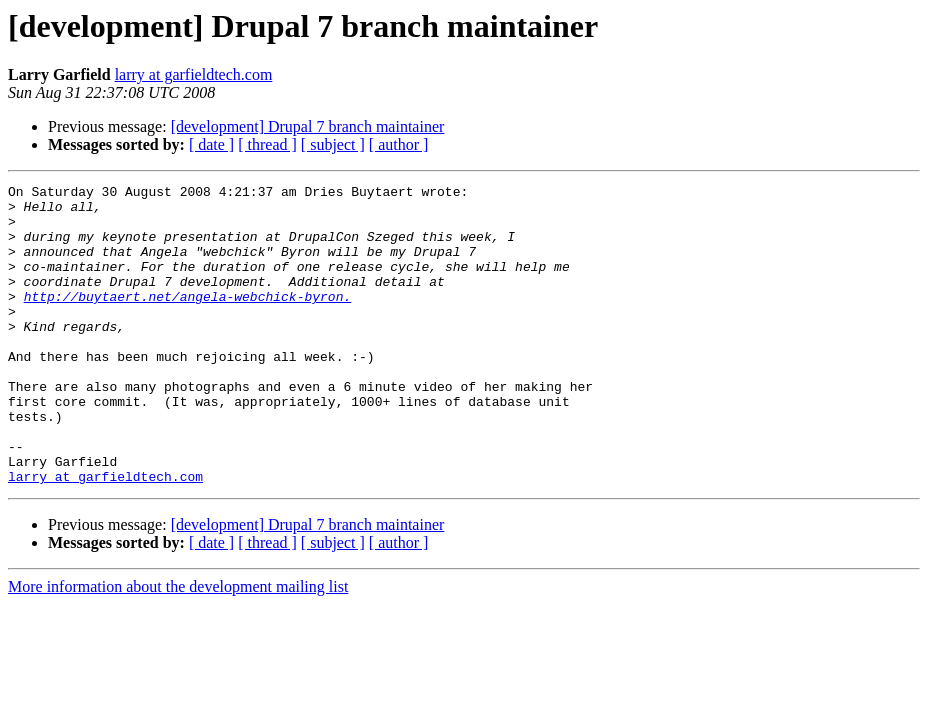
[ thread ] (267, 144)
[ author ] (399, 144)
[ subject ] (333, 144)
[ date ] (211, 144)
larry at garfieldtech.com (194, 74)
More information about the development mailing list (178, 646)
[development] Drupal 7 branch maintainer (308, 126)
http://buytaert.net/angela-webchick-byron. (188, 320)
